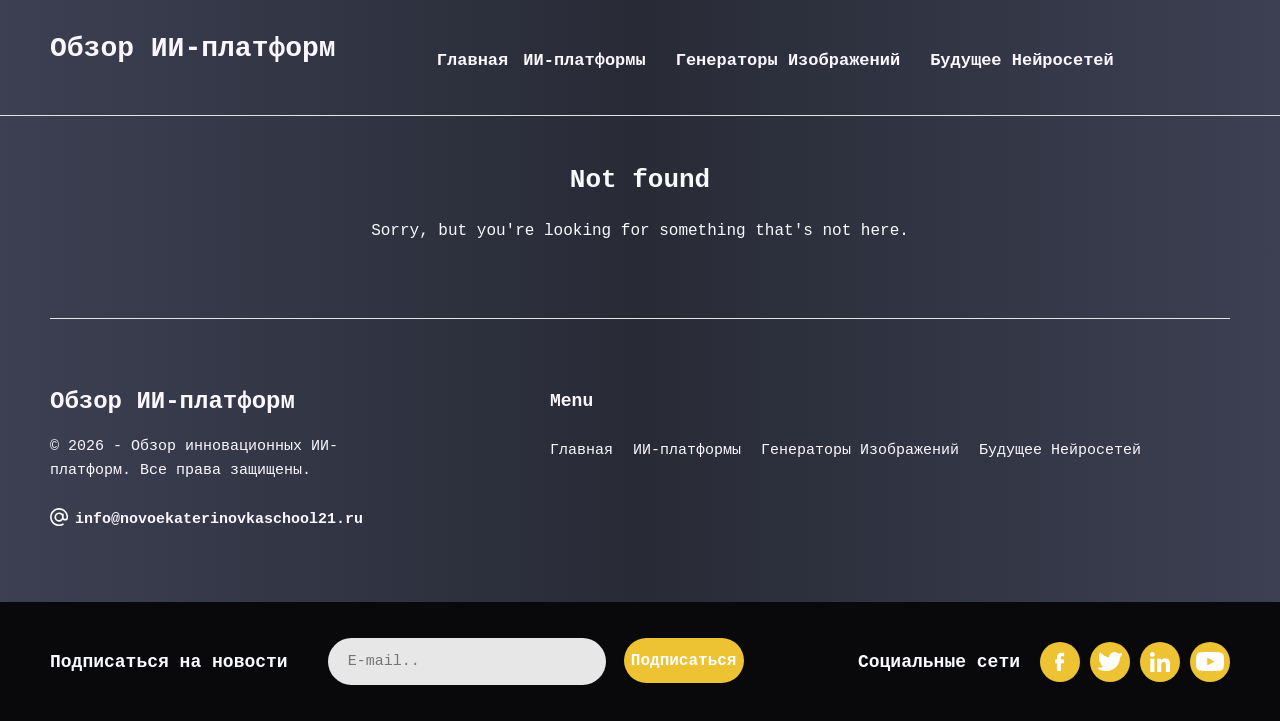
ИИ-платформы (584, 60)
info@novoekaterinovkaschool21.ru (219, 519)
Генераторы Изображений (788, 60)
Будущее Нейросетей (1022, 60)
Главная (472, 60)
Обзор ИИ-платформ (193, 49)
